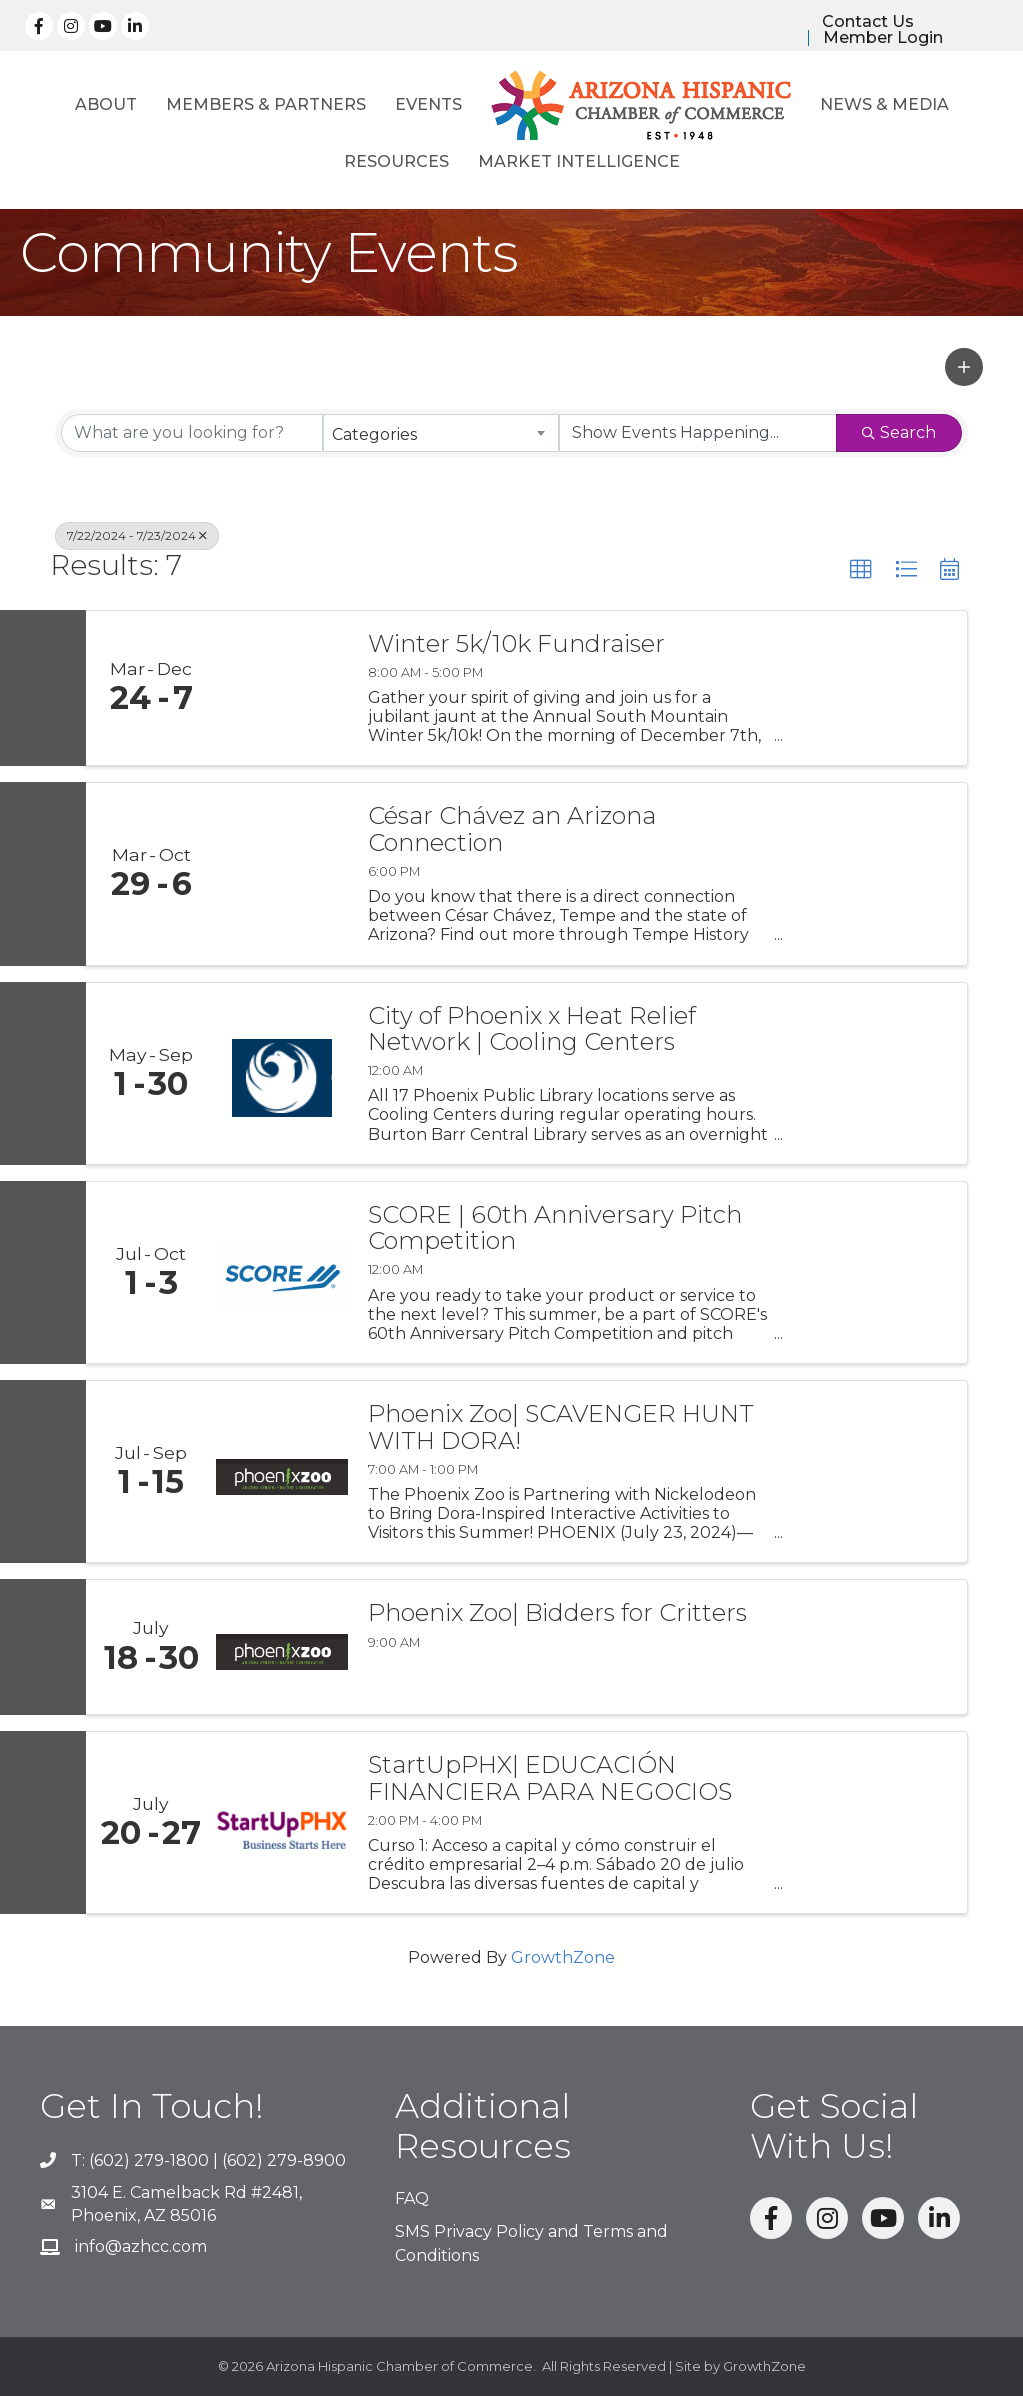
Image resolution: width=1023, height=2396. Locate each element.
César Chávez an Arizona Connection (512, 829)
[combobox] (441, 433)
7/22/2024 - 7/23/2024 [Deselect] (137, 535)
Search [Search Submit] (899, 432)
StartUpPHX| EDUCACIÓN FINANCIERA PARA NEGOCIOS (550, 1778)
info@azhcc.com (141, 2246)
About (106, 105)
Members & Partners (266, 105)
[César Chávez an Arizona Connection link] (282, 873)
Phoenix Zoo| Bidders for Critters (557, 1613)
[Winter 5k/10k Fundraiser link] (282, 688)
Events (428, 105)
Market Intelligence (579, 162)
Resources (396, 162)
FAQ (412, 2198)
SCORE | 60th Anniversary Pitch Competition (555, 1228)
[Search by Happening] (698, 433)
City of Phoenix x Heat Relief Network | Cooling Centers (532, 1029)
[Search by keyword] (192, 433)
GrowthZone (563, 1957)
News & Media (884, 105)
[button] (964, 367)
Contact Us (868, 22)
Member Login (883, 38)
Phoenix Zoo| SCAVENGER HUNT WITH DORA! (561, 1427)
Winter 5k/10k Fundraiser (516, 644)
